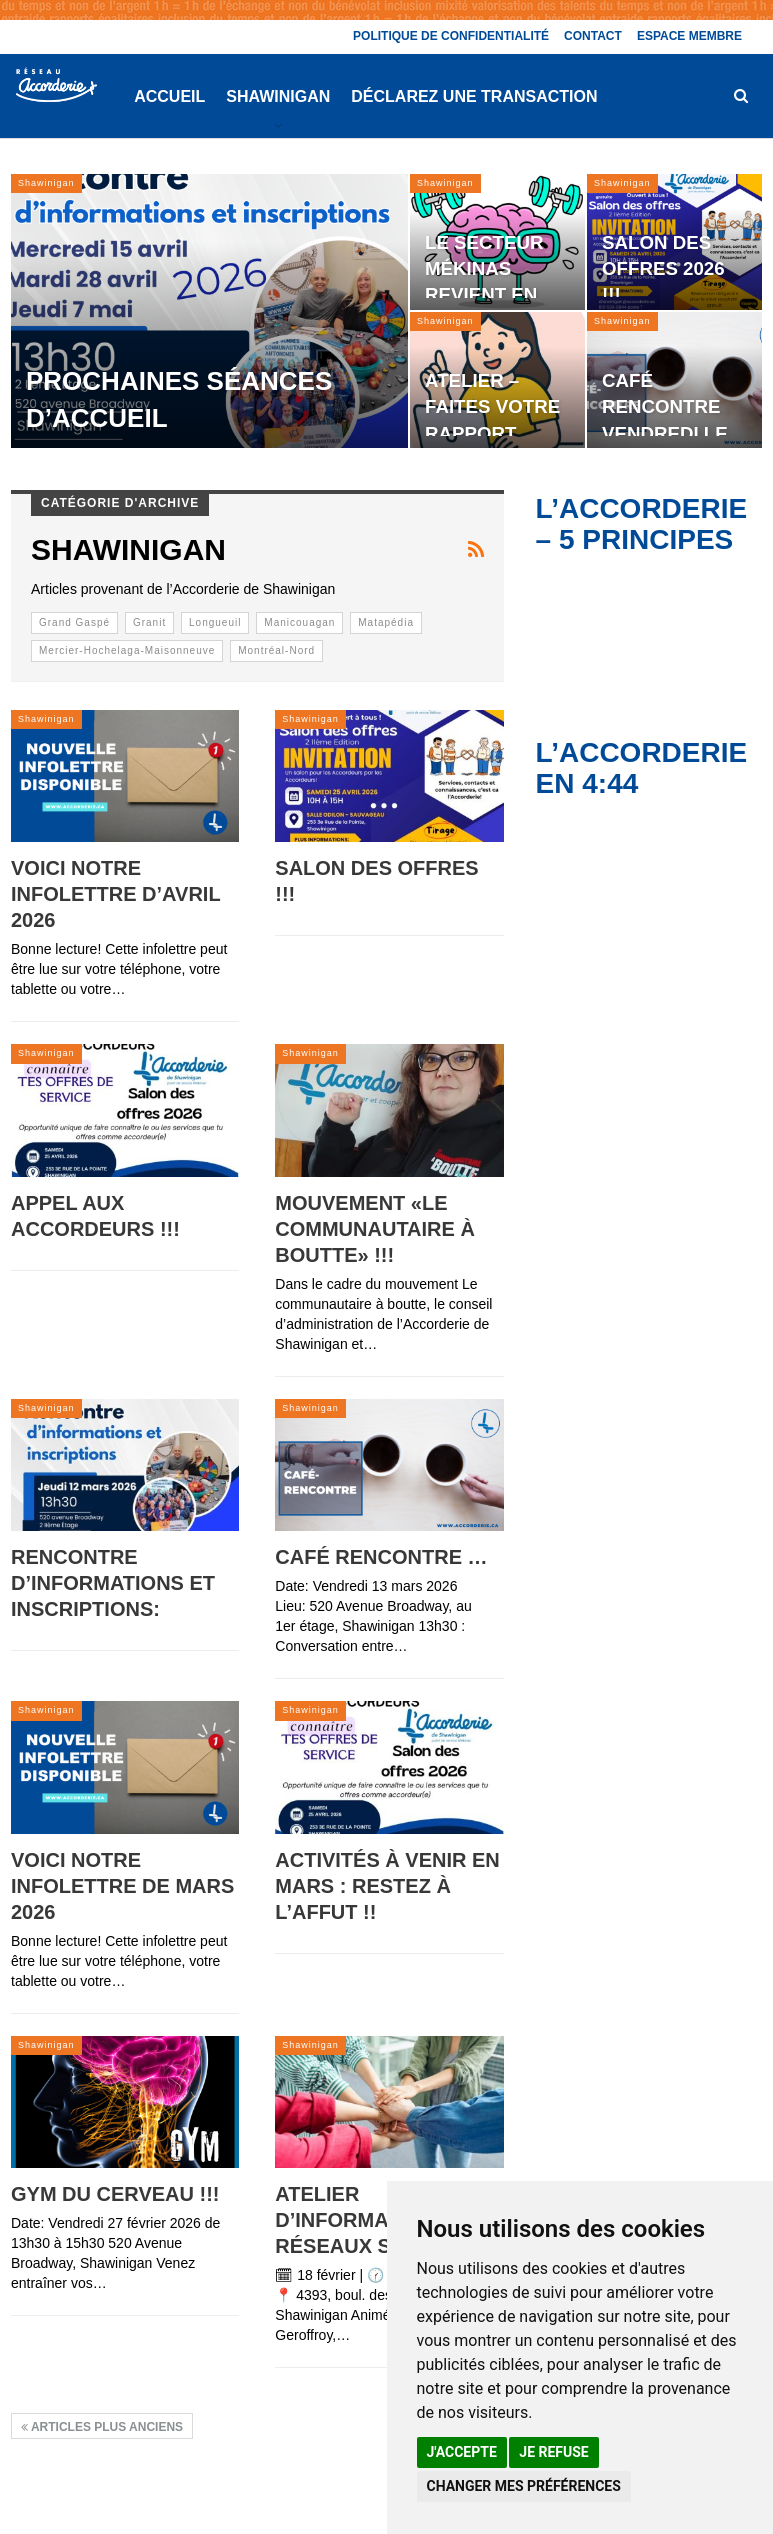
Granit (149, 622)
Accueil (169, 96)
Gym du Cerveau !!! (115, 2194)
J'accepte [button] (462, 2452)
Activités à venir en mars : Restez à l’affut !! (387, 1886)
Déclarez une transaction (474, 96)
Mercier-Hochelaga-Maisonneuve (127, 650)
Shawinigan (278, 96)
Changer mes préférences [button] (524, 2486)
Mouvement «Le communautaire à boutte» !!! (375, 1229)
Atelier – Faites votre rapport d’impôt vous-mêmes (496, 433)
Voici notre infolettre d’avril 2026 (115, 894)
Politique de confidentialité (451, 36)
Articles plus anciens (102, 2427)
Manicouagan (299, 622)
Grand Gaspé (74, 622)
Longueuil (215, 622)
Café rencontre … (381, 1557)
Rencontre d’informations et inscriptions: (113, 1583)
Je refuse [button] (553, 2452)
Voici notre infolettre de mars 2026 (122, 1886)
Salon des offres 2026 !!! (663, 268)
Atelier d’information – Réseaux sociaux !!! (384, 2220)
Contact (593, 36)
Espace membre (689, 36)
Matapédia (386, 622)
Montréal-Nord (276, 650)
